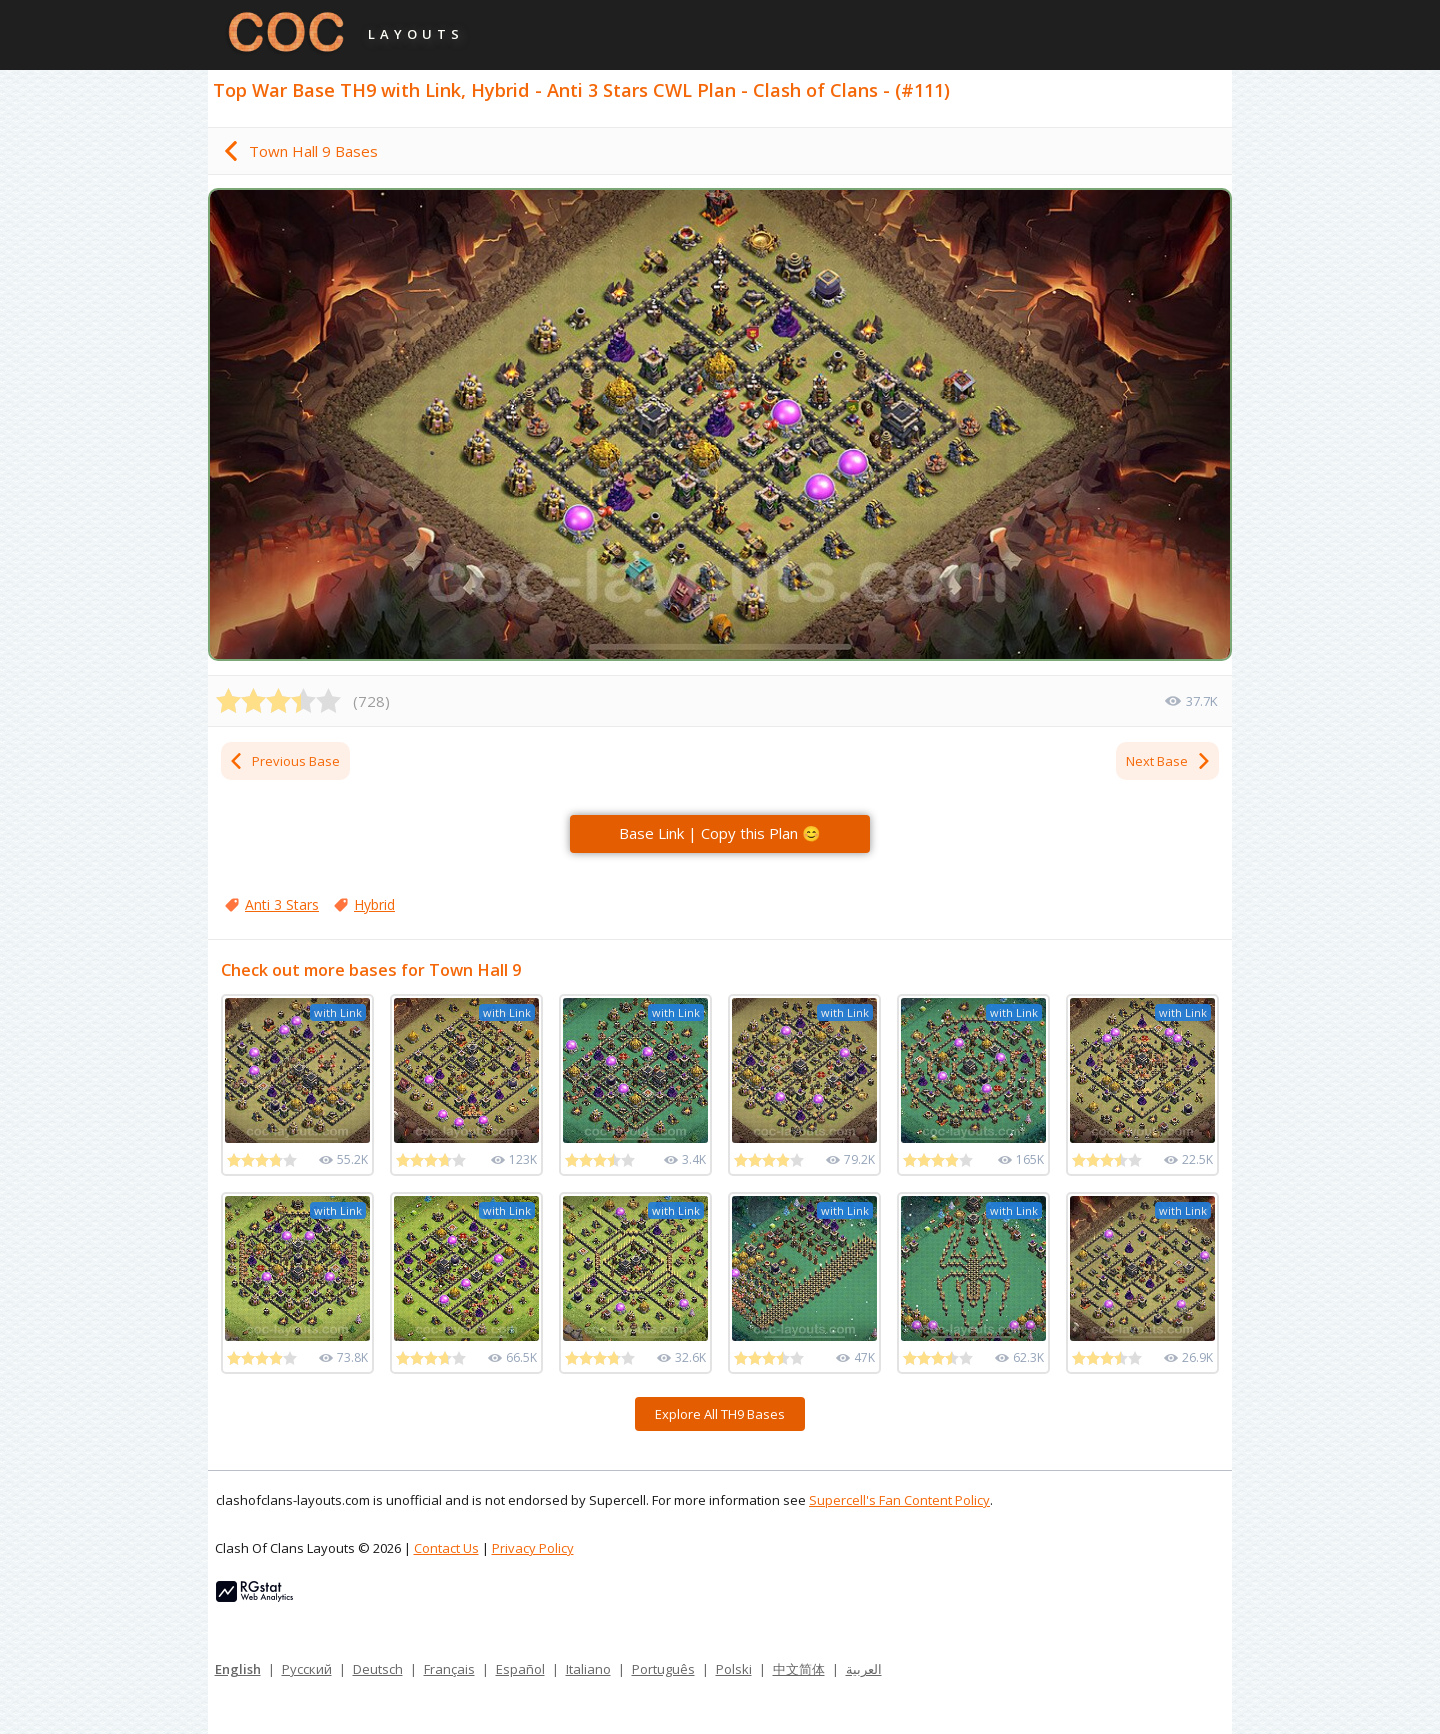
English (238, 1669)
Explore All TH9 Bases (720, 1414)
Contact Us (446, 1548)
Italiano (588, 1669)
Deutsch (378, 1669)
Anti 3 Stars (282, 904)
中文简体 (799, 1669)
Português (663, 1669)
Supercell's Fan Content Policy (899, 1500)
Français (449, 1669)
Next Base (1169, 761)
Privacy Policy (533, 1548)
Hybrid (374, 904)
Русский (307, 1669)
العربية (864, 1669)
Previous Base (284, 761)
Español (520, 1669)
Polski (734, 1669)
